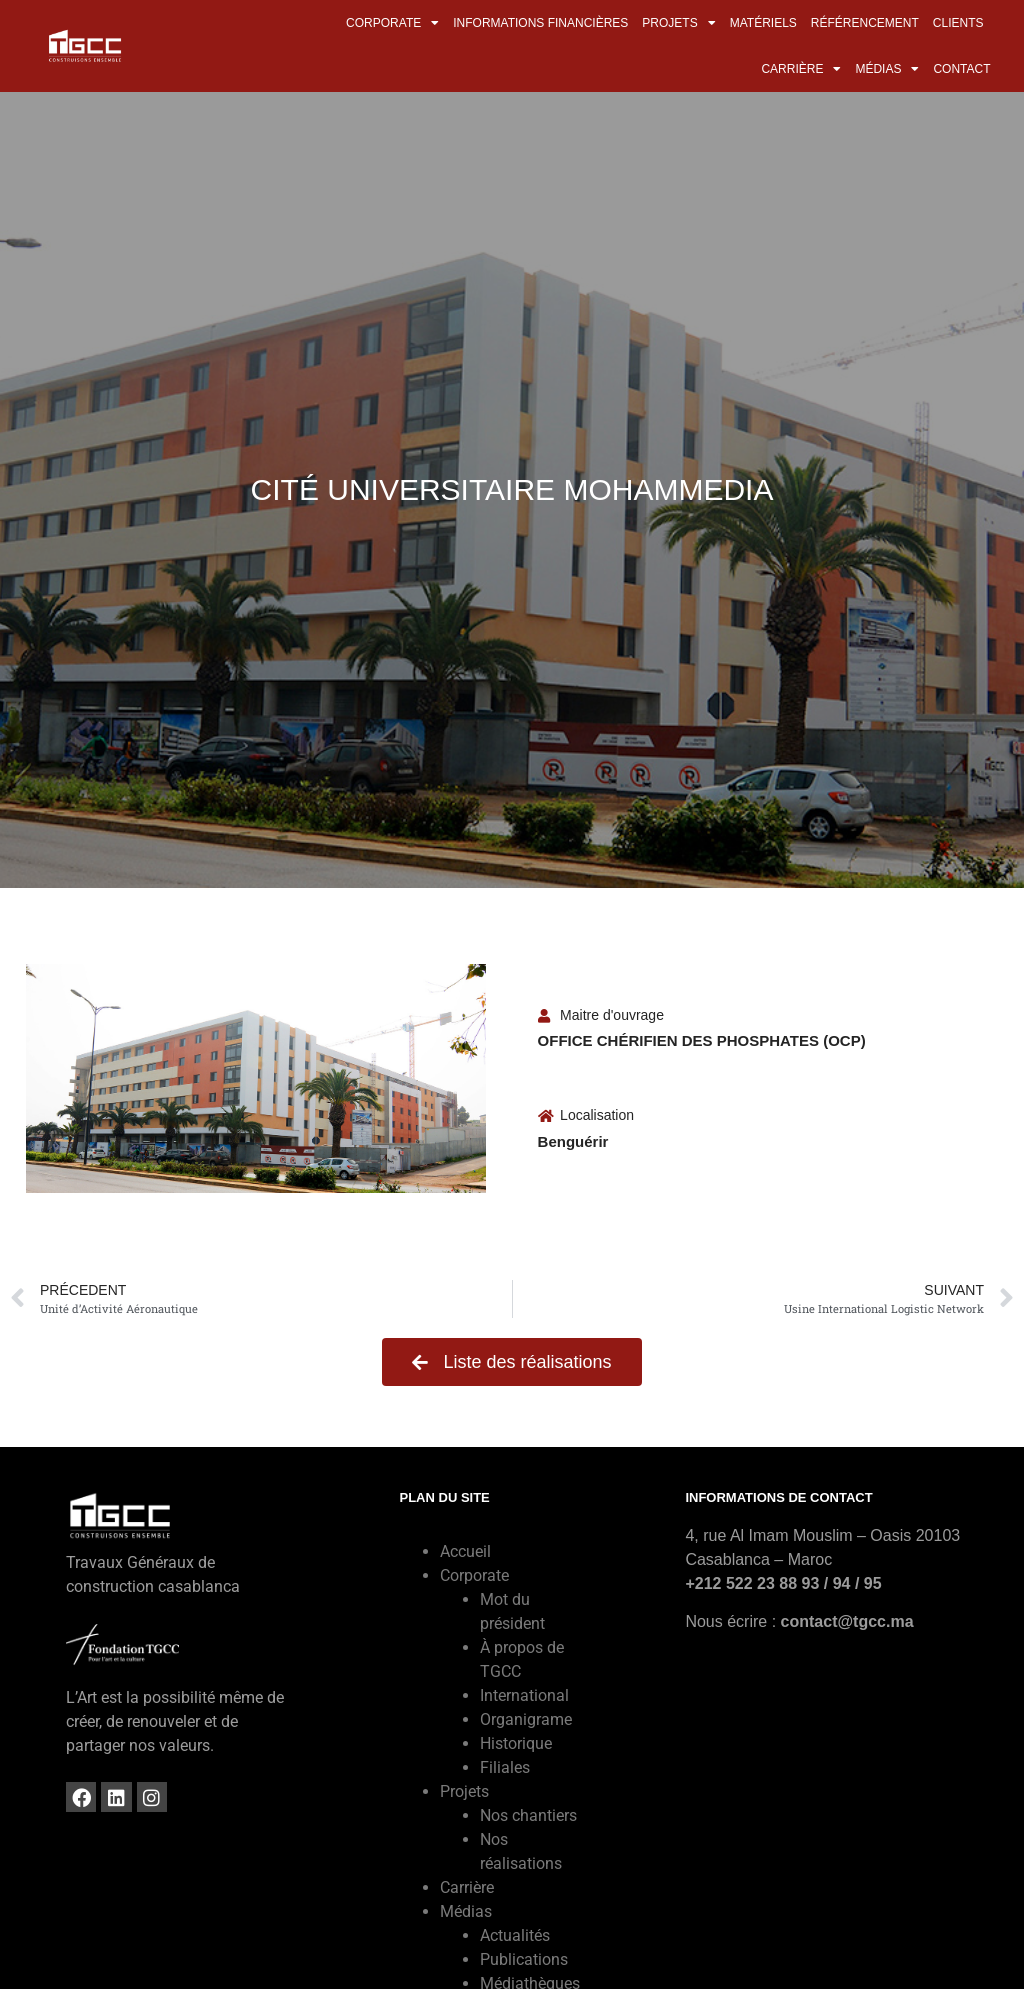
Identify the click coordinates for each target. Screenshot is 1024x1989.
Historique (516, 1743)
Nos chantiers (528, 1815)
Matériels (763, 23)
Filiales (505, 1767)
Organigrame (526, 1719)
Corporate (392, 23)
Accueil (465, 1551)
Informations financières (540, 23)
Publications (524, 1959)
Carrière (801, 69)
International (524, 1695)
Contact (961, 69)
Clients (958, 23)
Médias (887, 69)
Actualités (515, 1935)
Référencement (865, 23)
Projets (678, 23)
